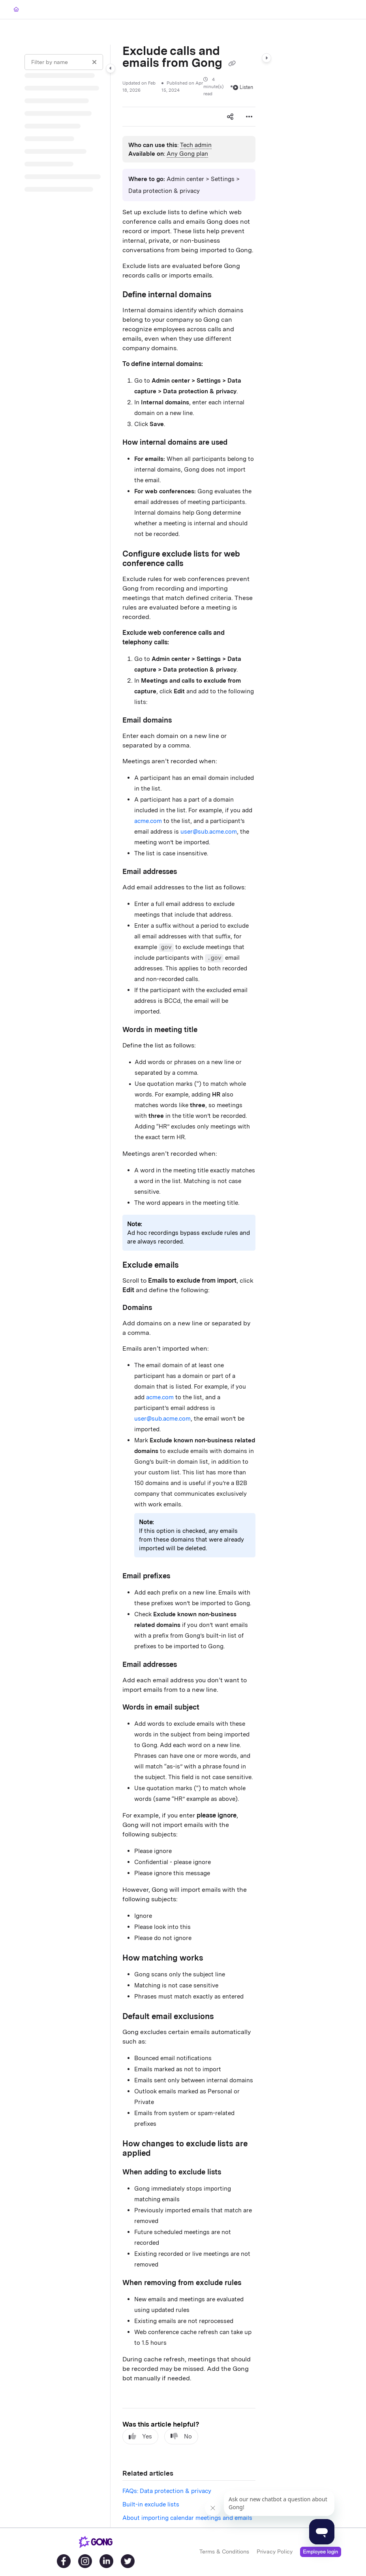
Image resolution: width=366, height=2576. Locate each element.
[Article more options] (249, 116)
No (181, 2436)
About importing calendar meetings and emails (187, 2517)
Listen (243, 87)
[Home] (16, 9)
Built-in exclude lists (150, 2504)
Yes (140, 2436)
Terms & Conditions (224, 2551)
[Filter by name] (63, 62)
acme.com (148, 821)
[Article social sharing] (230, 116)
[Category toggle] (110, 68)
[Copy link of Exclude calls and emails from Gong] (231, 63)
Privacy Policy (275, 2551)
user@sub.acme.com (208, 831)
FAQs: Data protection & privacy (166, 2491)
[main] (189, 1286)
